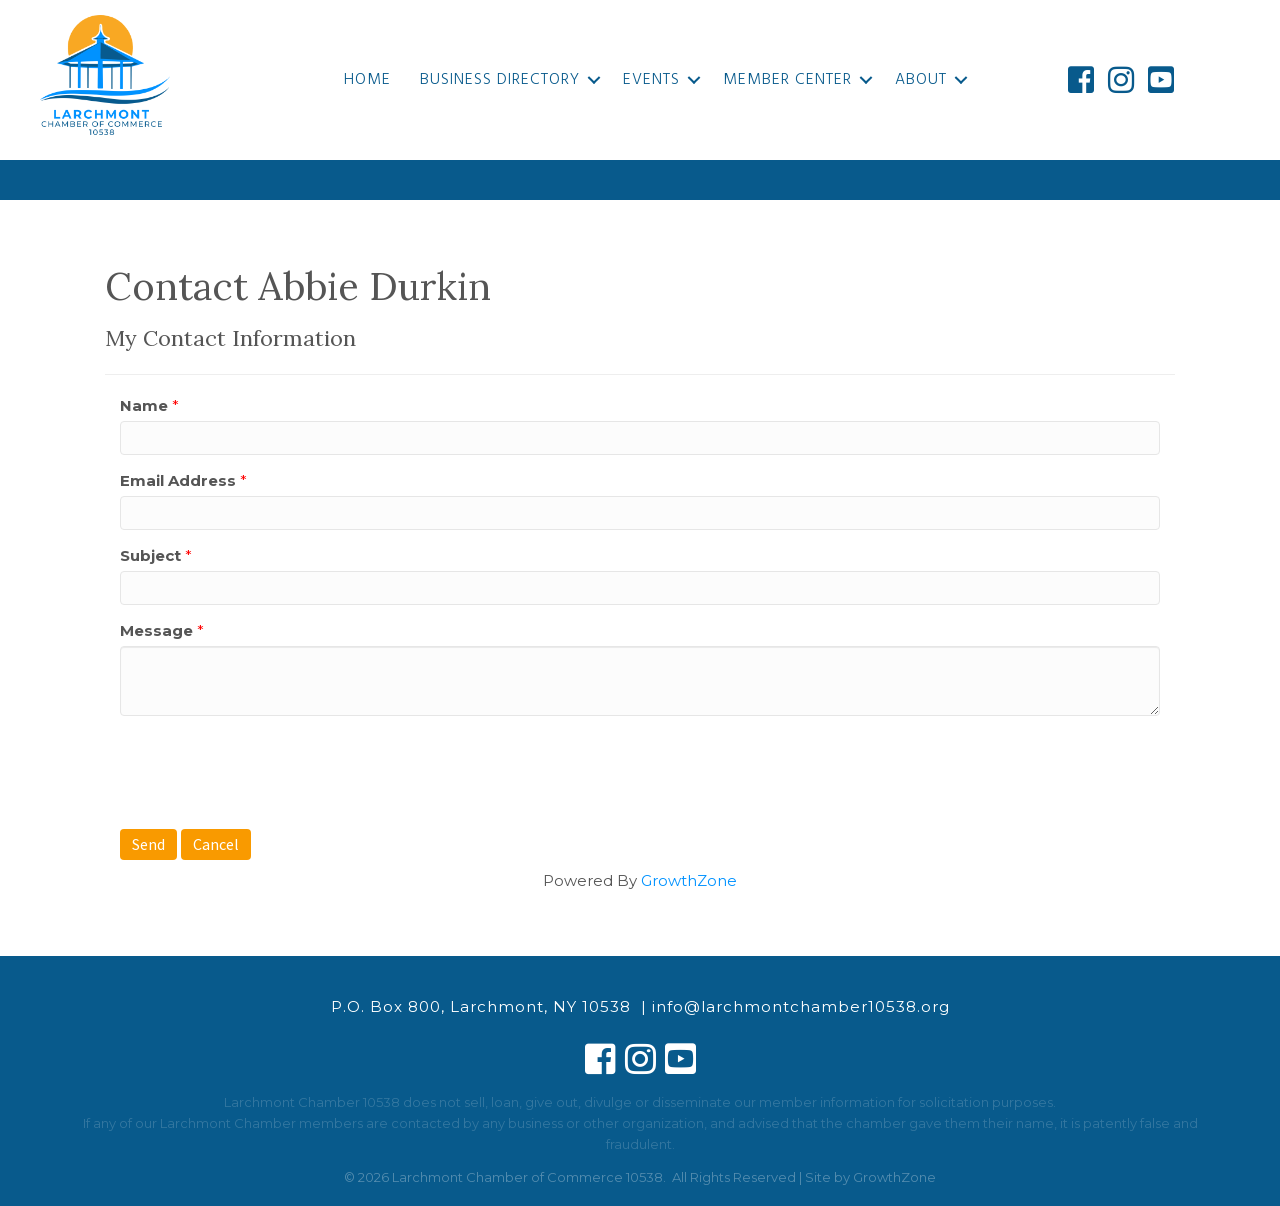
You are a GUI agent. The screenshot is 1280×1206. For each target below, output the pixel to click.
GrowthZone (689, 880)
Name (144, 405)
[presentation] (272, 770)
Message (156, 630)
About (921, 80)
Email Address (178, 480)
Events (651, 80)
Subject (150, 555)
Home (367, 80)
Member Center (787, 80)
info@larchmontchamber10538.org (801, 1006)
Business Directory (500, 80)
